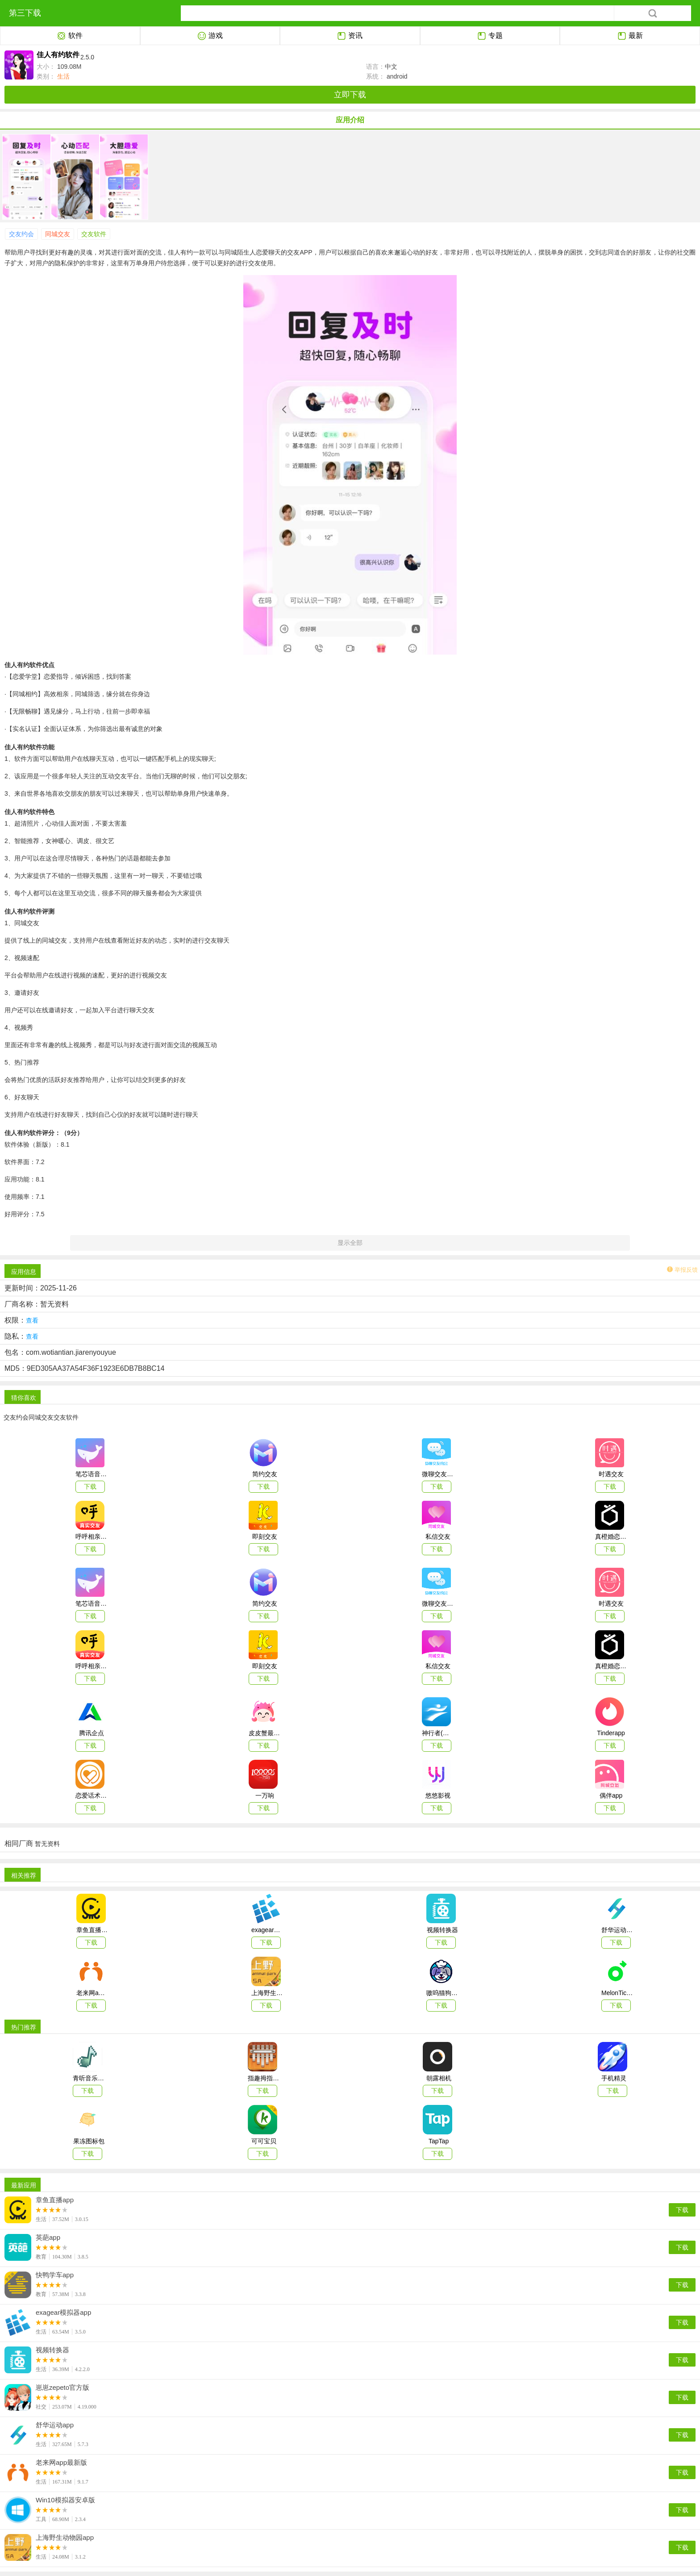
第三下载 (25, 12)
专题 (490, 36)
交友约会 (21, 234)
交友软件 (93, 234)
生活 (62, 76)
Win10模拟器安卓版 (65, 2500)
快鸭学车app (55, 2275)
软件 (70, 36)
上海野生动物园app (65, 2537)
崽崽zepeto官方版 (62, 2387)
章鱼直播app (55, 2200)
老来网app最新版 (61, 2462)
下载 (682, 2209)
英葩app (48, 2237)
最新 (630, 36)
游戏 (210, 36)
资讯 (349, 36)
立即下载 (350, 94)
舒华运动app (55, 2425)
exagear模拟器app (63, 2312)
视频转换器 (52, 2350)
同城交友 (57, 234)
